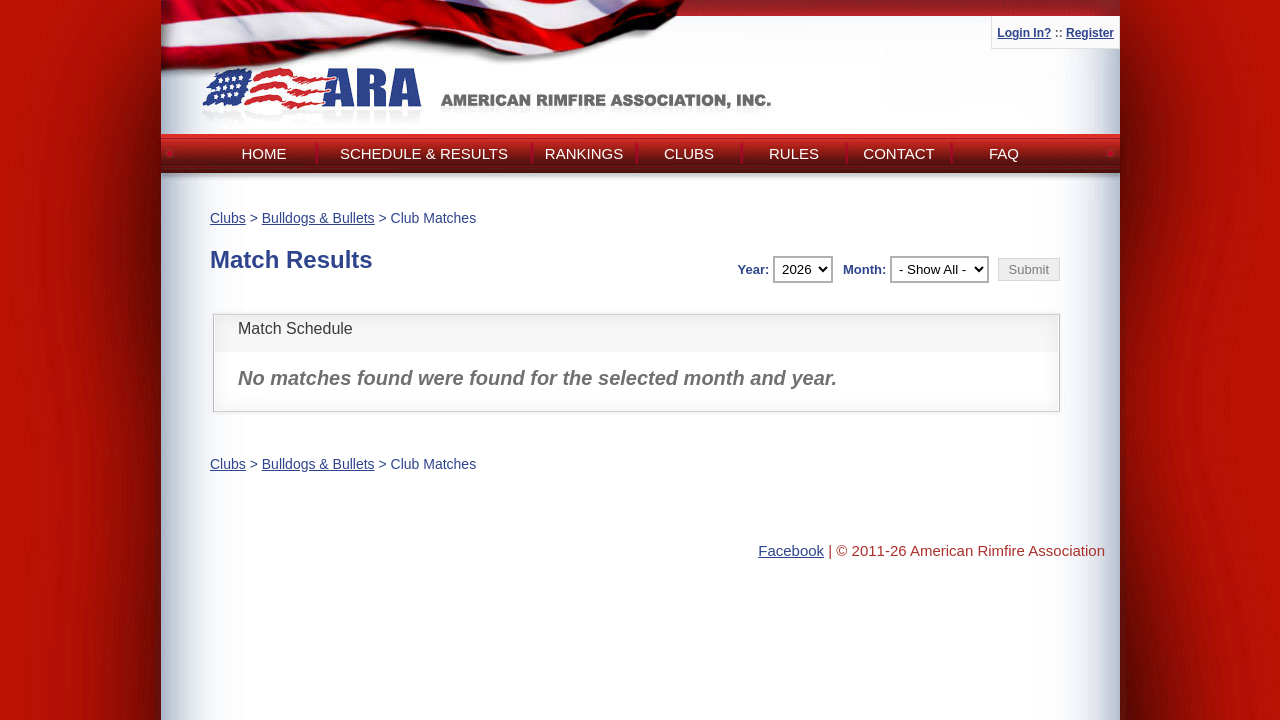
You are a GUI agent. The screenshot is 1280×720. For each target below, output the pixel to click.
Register (1090, 33)
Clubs (689, 153)
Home (264, 153)
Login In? (1024, 33)
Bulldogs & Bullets (318, 218)
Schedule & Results (424, 153)
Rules (794, 153)
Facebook (791, 550)
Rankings (584, 153)
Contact (898, 153)
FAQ (1004, 153)
